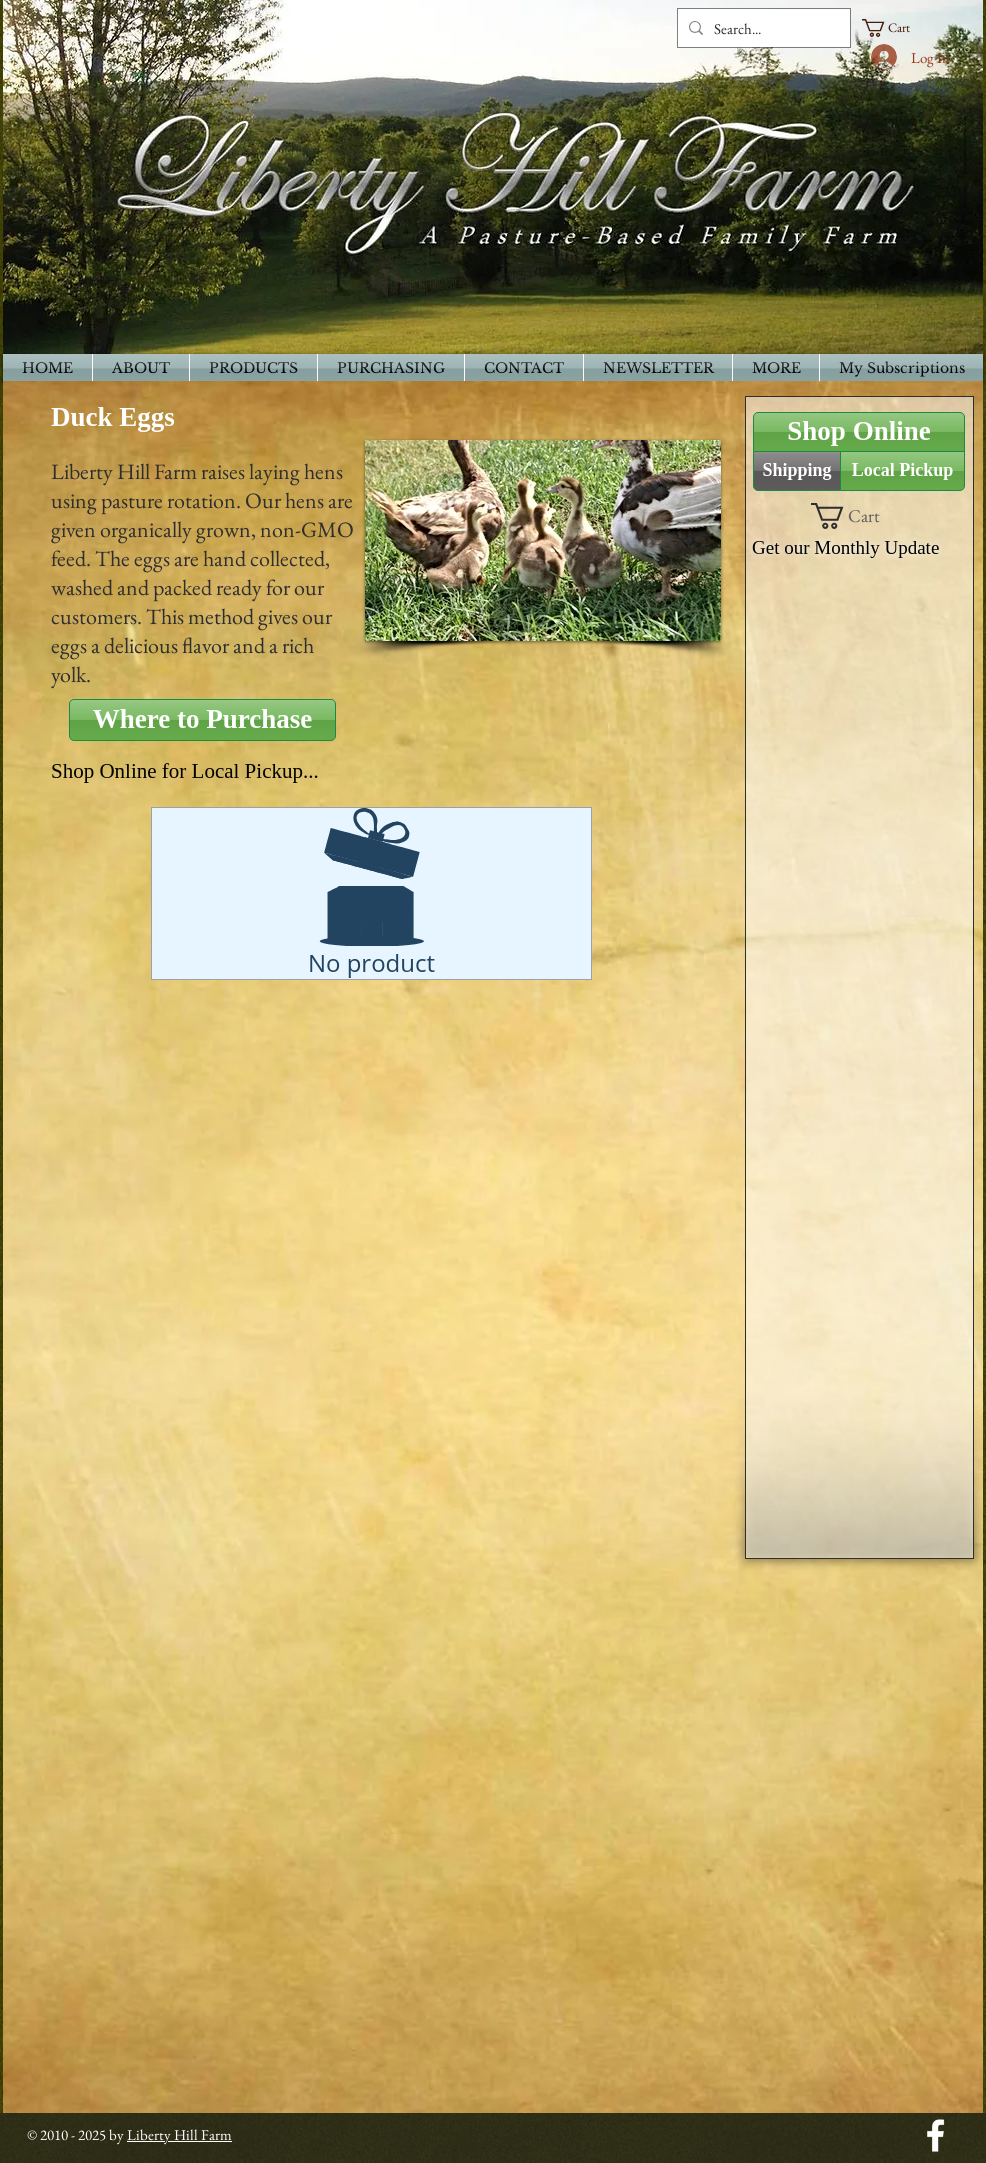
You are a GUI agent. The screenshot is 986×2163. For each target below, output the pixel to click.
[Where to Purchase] (202, 720)
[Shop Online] (859, 432)
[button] (895, 28)
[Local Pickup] (902, 471)
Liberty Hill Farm (179, 2134)
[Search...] (761, 28)
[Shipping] (797, 471)
